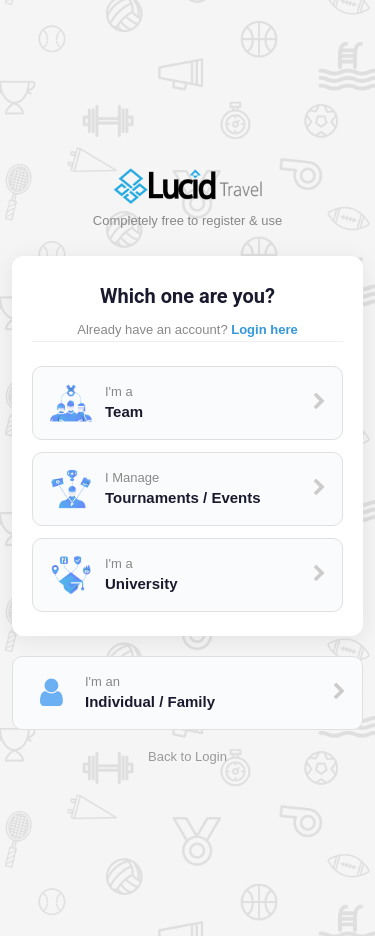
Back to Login (187, 756)
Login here (264, 329)
